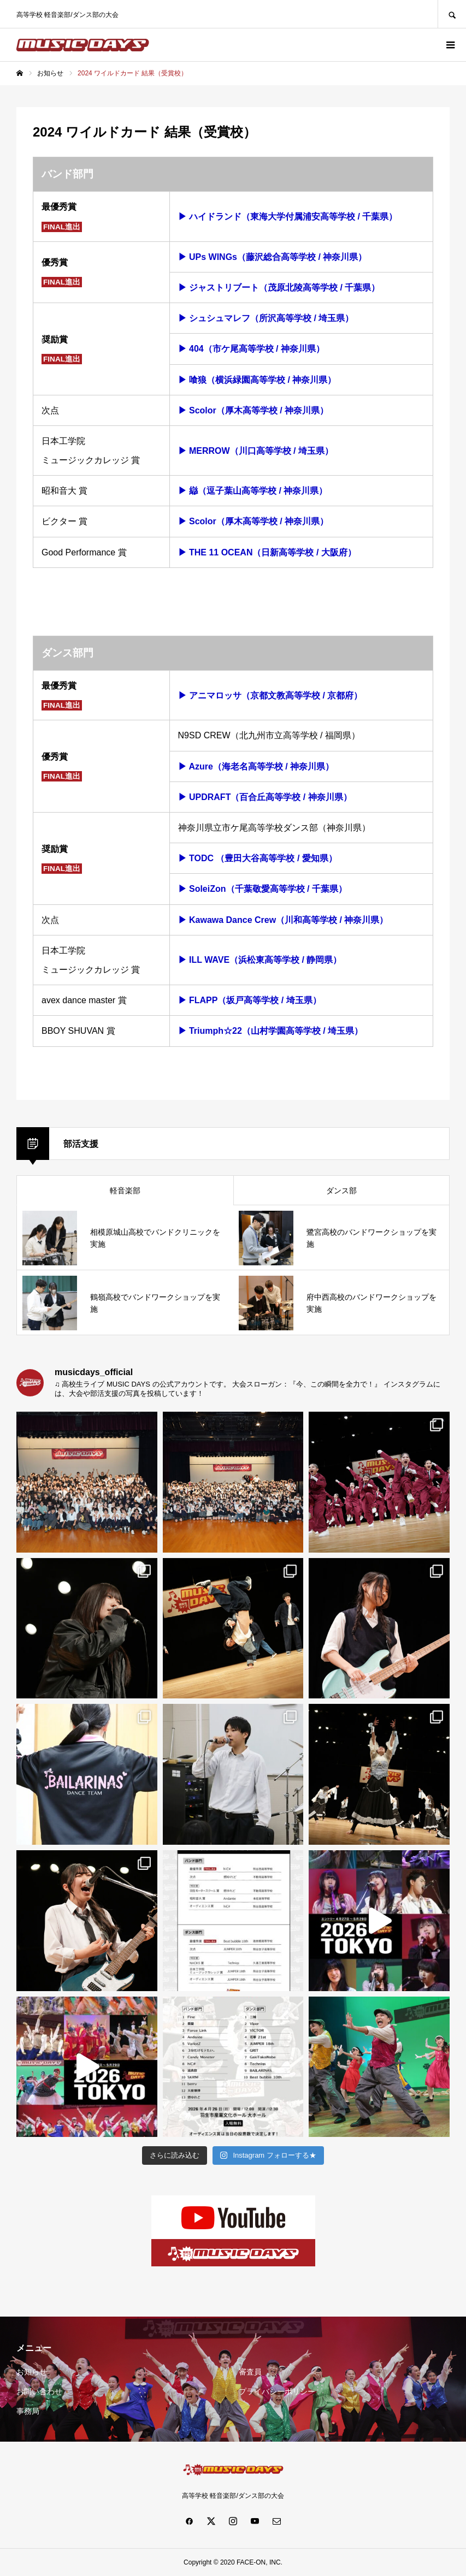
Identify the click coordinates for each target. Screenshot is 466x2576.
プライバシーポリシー (277, 2391)
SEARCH (452, 14)
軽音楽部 (125, 1190)
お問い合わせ (39, 2391)
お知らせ (31, 2371)
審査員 (250, 2371)
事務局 (27, 2411)
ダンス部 (341, 1190)
